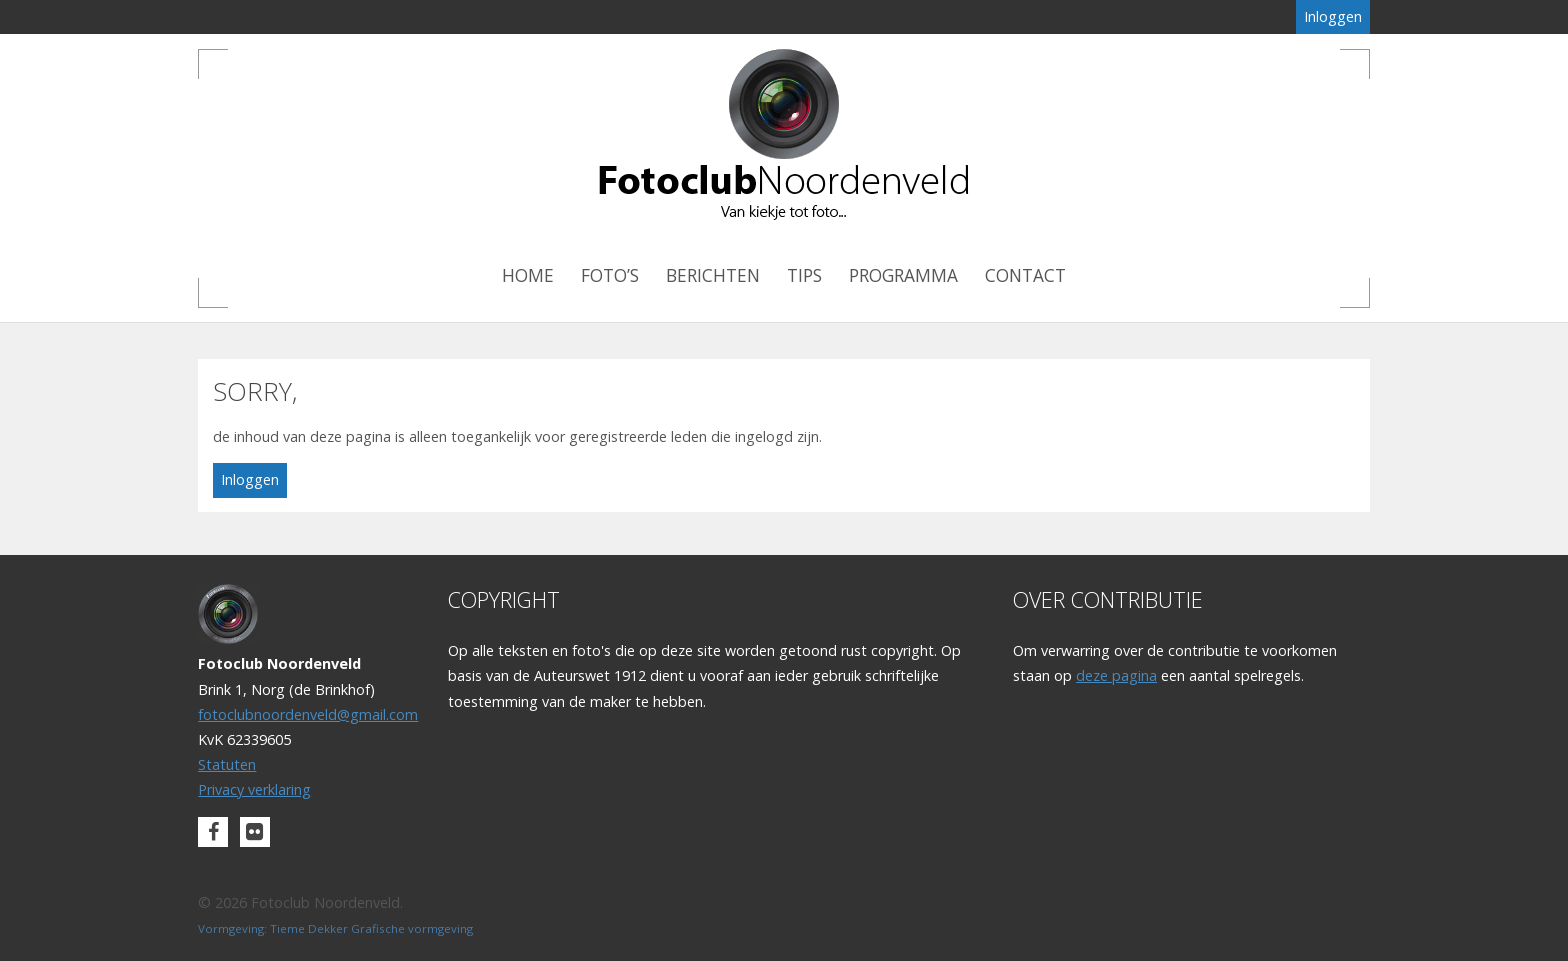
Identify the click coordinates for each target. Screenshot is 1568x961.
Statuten (227, 764)
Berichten (713, 275)
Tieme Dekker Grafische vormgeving (371, 928)
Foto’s (610, 275)
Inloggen (1333, 16)
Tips (804, 275)
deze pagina (1116, 675)
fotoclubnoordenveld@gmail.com (308, 714)
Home (528, 275)
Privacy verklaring (254, 789)
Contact (1025, 275)
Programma (903, 275)
